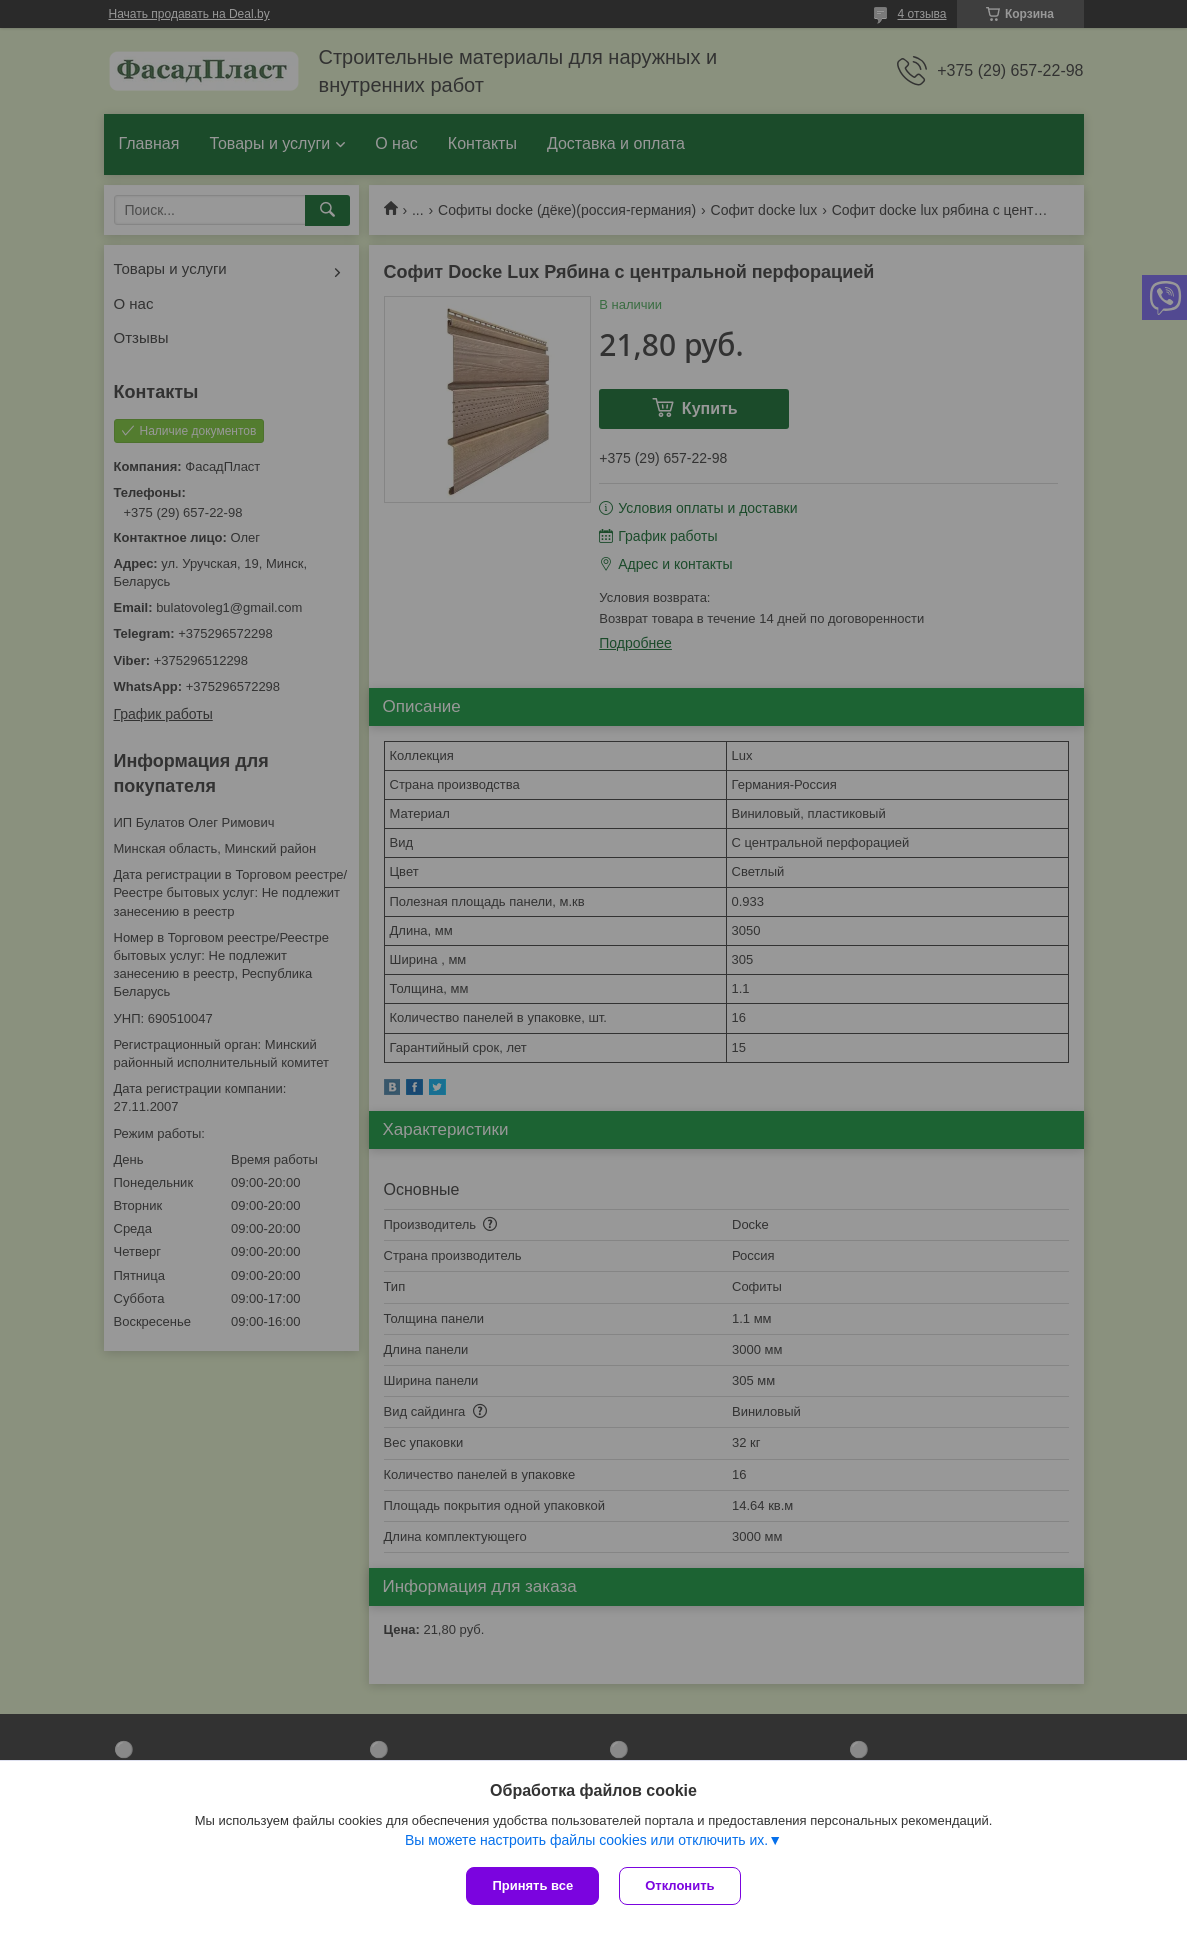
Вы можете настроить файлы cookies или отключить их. (586, 1840)
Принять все (532, 1885)
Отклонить (679, 1885)
